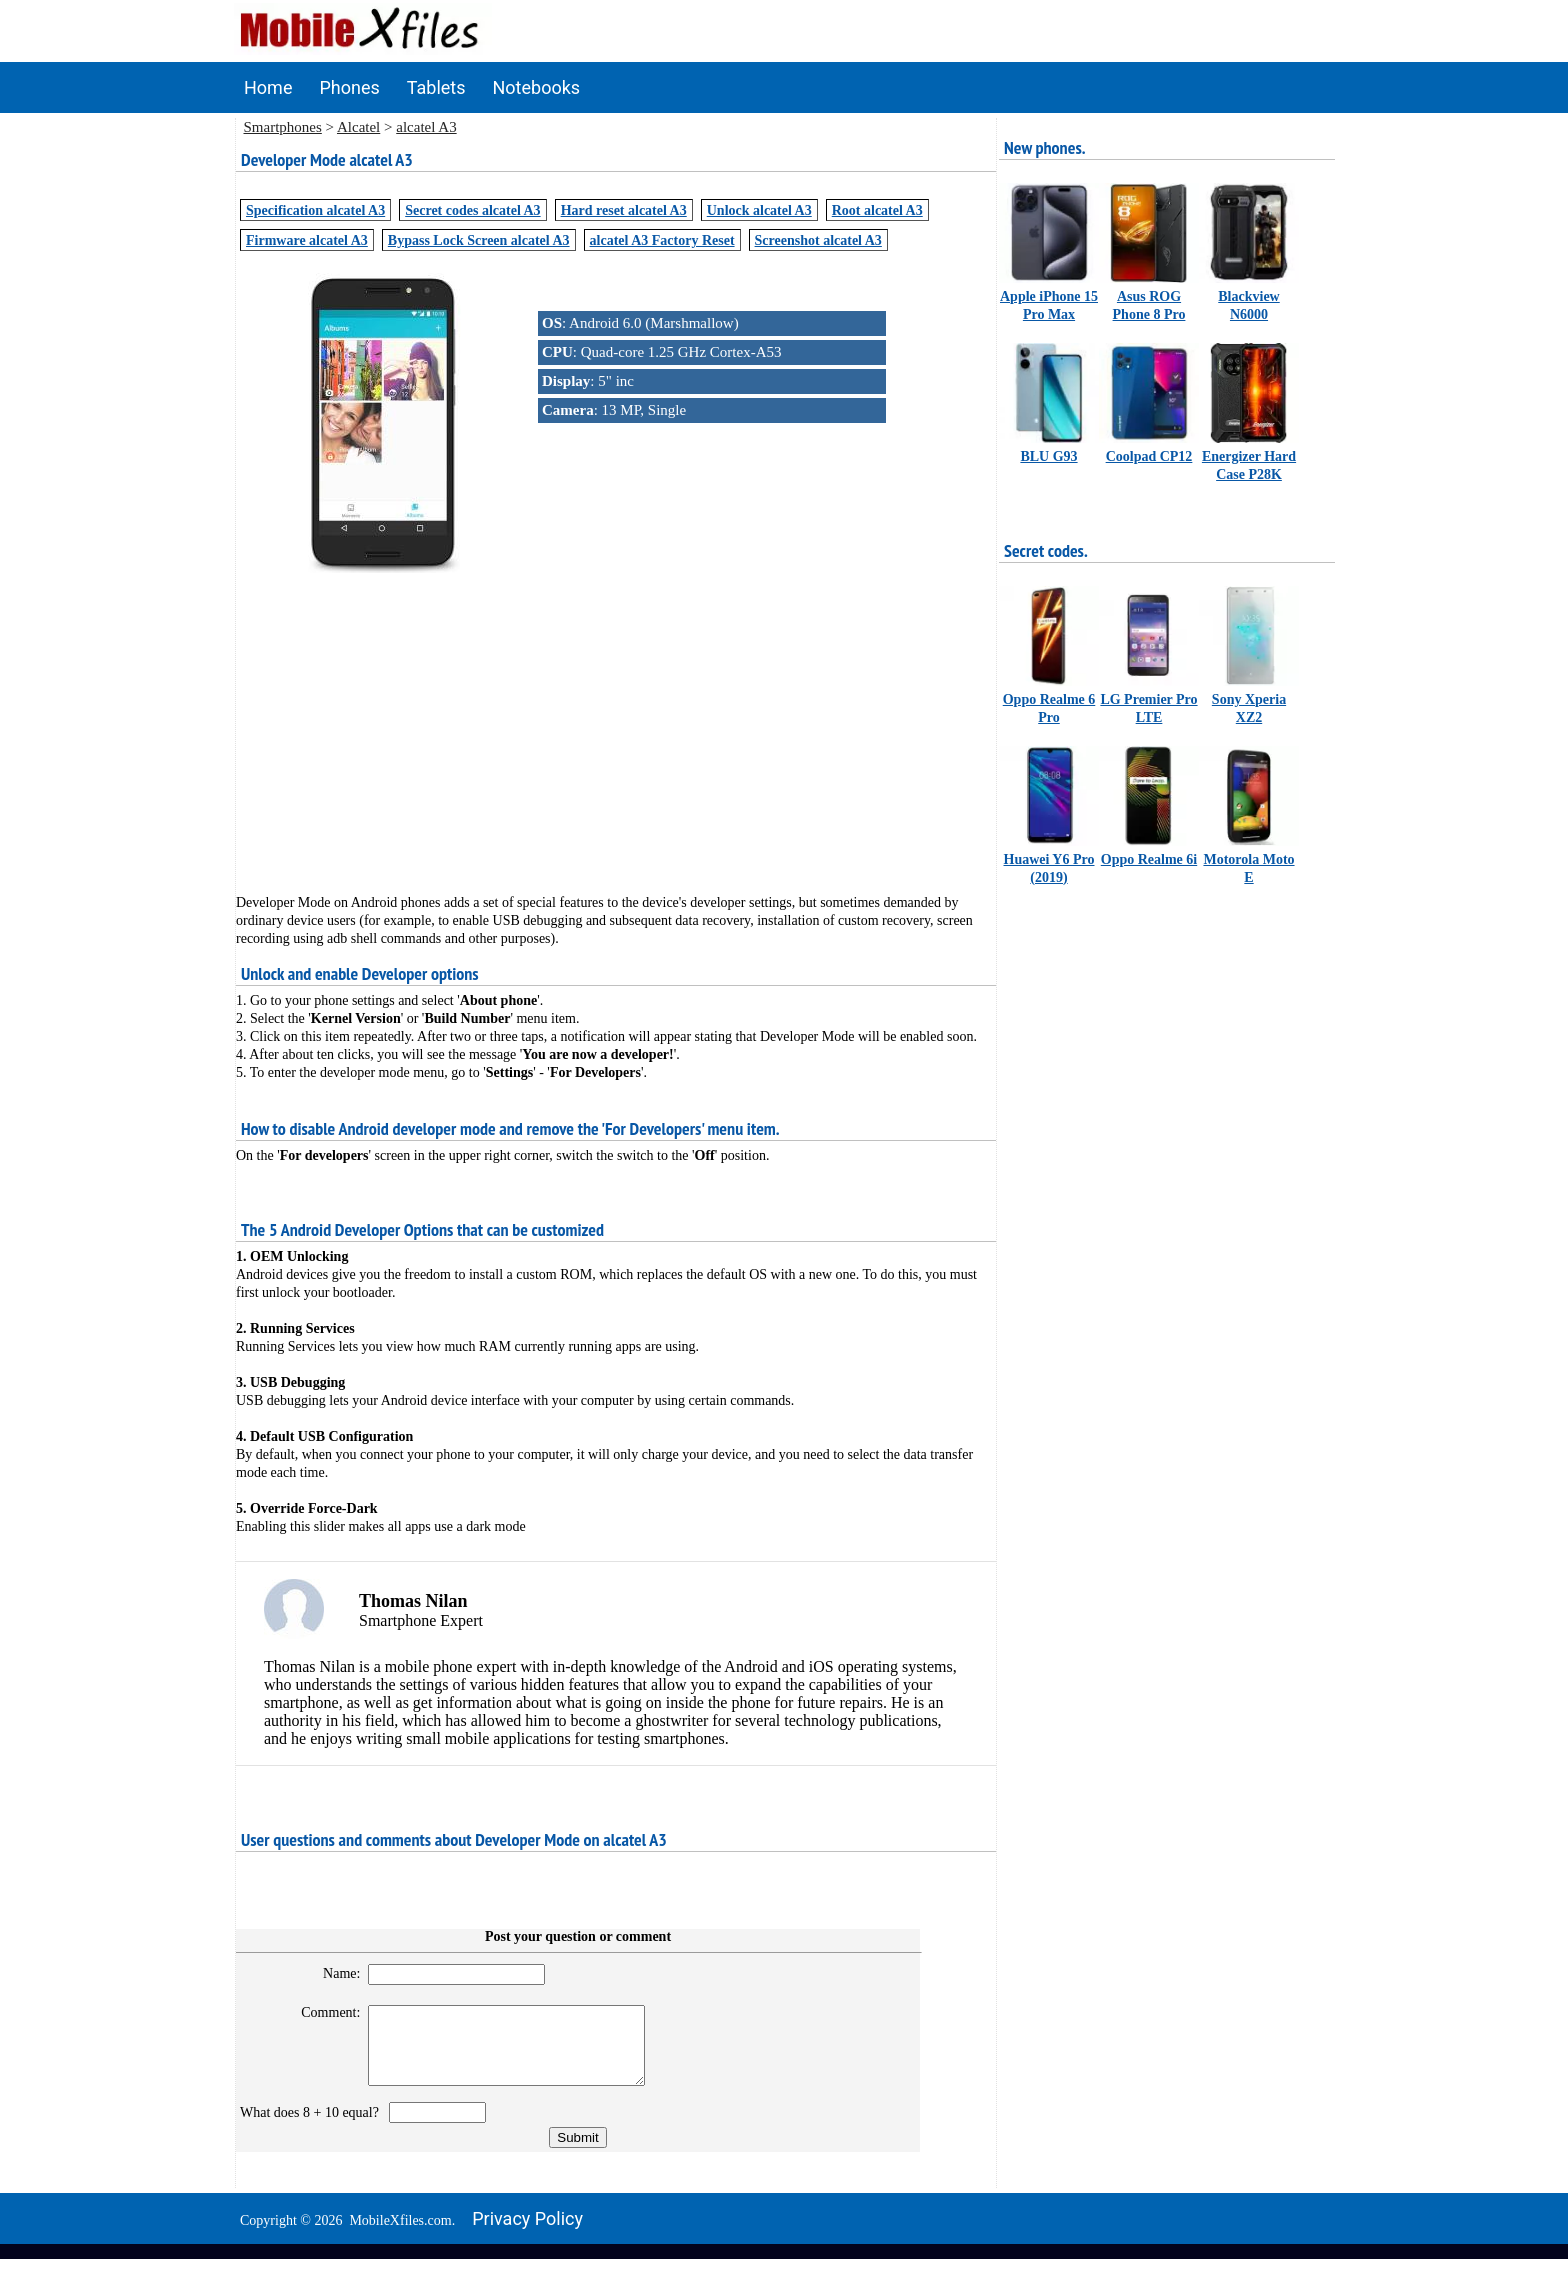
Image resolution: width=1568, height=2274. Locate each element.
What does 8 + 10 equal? (313, 2127)
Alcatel (358, 127)
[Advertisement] (616, 717)
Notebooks (537, 87)
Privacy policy (527, 2233)
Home (268, 87)
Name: (332, 1973)
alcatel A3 (426, 127)
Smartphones (283, 127)
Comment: (322, 2012)
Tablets (436, 87)
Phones (349, 87)
